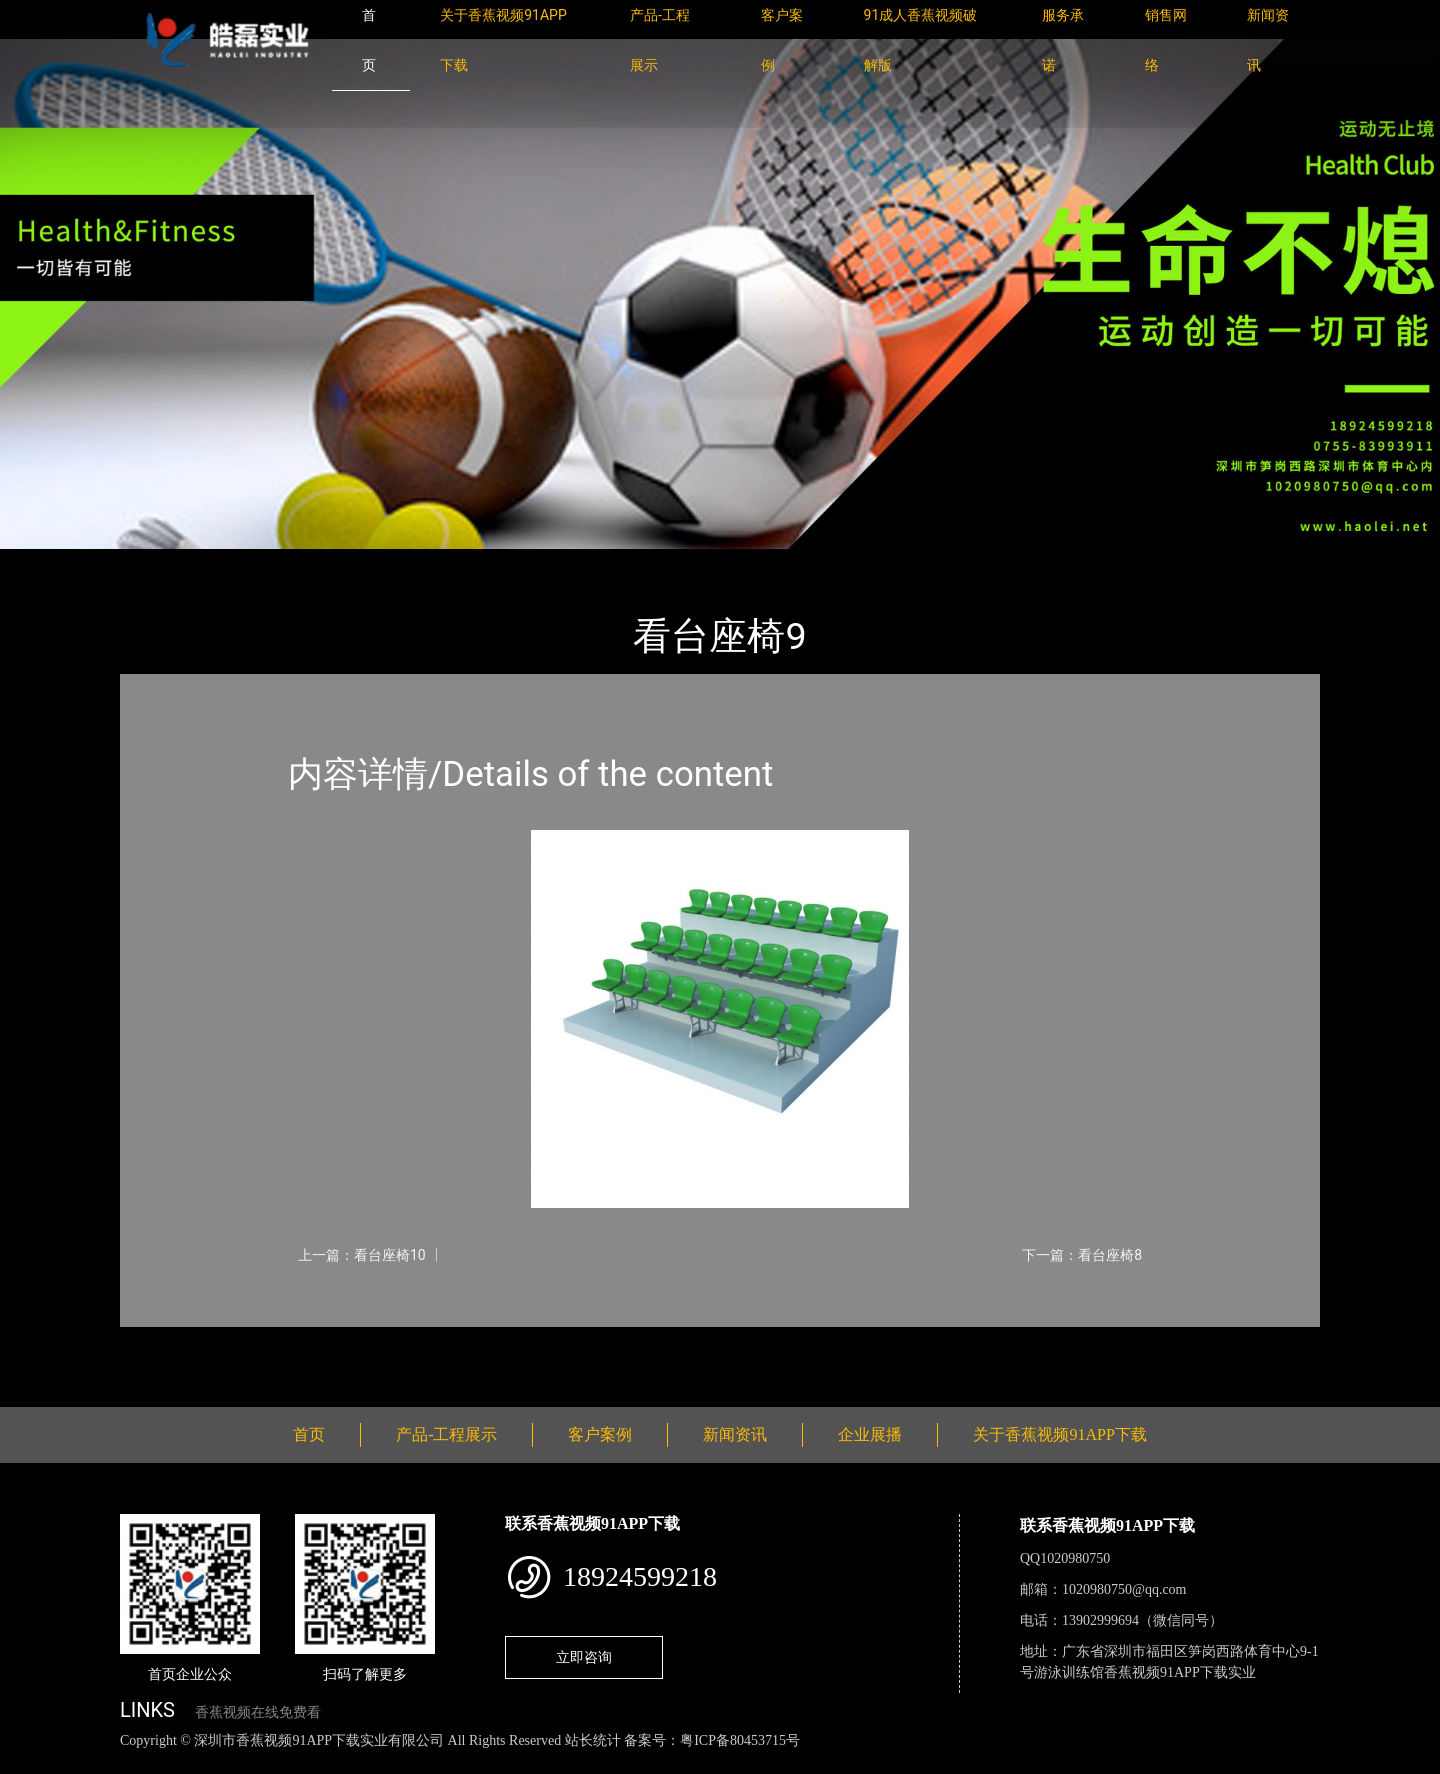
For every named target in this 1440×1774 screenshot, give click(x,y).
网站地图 (30, 1762)
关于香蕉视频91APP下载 (1059, 1434)
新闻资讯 (735, 1434)
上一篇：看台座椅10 (362, 1255)
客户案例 (600, 1434)
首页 (155, 562)
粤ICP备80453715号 (740, 1740)
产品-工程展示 (240, 562)
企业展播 (870, 1434)
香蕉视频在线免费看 (258, 1712)
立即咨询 (584, 1657)
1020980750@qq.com (1124, 1589)
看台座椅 (340, 562)
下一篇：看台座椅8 (1082, 1255)
